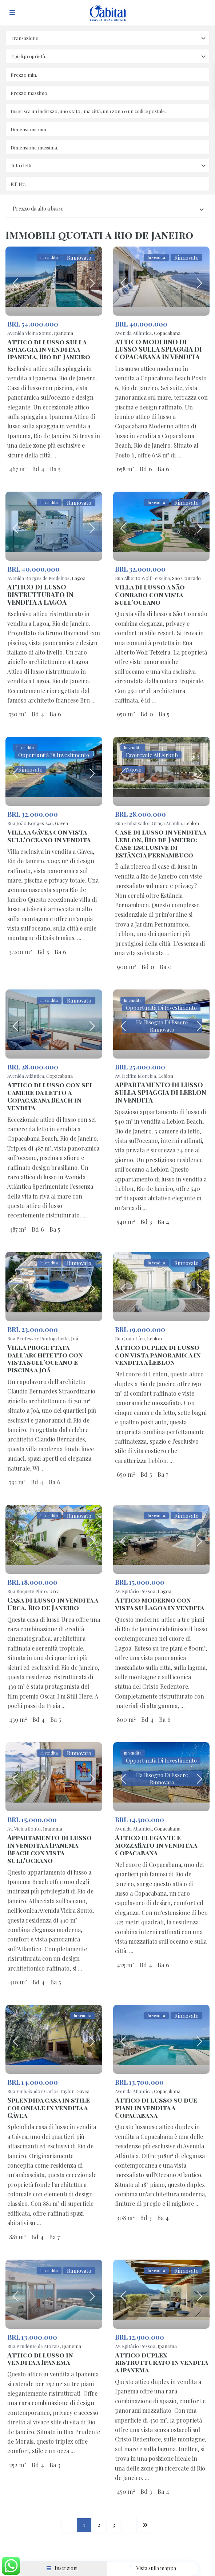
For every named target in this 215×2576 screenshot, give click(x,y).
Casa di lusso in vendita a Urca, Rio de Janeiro (52, 1604)
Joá (74, 1338)
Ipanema (63, 333)
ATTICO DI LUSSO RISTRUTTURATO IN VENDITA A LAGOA (40, 595)
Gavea (61, 823)
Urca (54, 1591)
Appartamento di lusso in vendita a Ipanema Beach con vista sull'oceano (49, 1848)
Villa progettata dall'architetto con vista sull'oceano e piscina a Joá (45, 1358)
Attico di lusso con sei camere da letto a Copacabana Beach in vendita (49, 1096)
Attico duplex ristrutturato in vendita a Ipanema (161, 2363)
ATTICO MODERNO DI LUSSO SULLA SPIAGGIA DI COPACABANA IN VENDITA (158, 349)
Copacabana (167, 333)
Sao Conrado (186, 578)
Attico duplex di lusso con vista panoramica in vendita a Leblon (158, 1355)
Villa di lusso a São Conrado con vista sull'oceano (150, 595)
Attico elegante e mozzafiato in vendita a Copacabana (156, 1845)
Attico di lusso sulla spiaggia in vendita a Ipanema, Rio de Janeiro (48, 349)
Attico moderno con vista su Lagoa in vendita (159, 1604)
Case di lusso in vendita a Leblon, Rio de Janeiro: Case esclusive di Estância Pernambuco (160, 843)
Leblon (191, 823)
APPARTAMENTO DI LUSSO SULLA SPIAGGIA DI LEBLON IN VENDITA (160, 1092)
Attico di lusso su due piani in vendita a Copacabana (156, 2108)
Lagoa (78, 578)
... (55, 455)
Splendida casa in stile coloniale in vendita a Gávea (48, 2108)
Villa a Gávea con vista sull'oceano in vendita (49, 836)
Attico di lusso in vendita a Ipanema (40, 2359)
